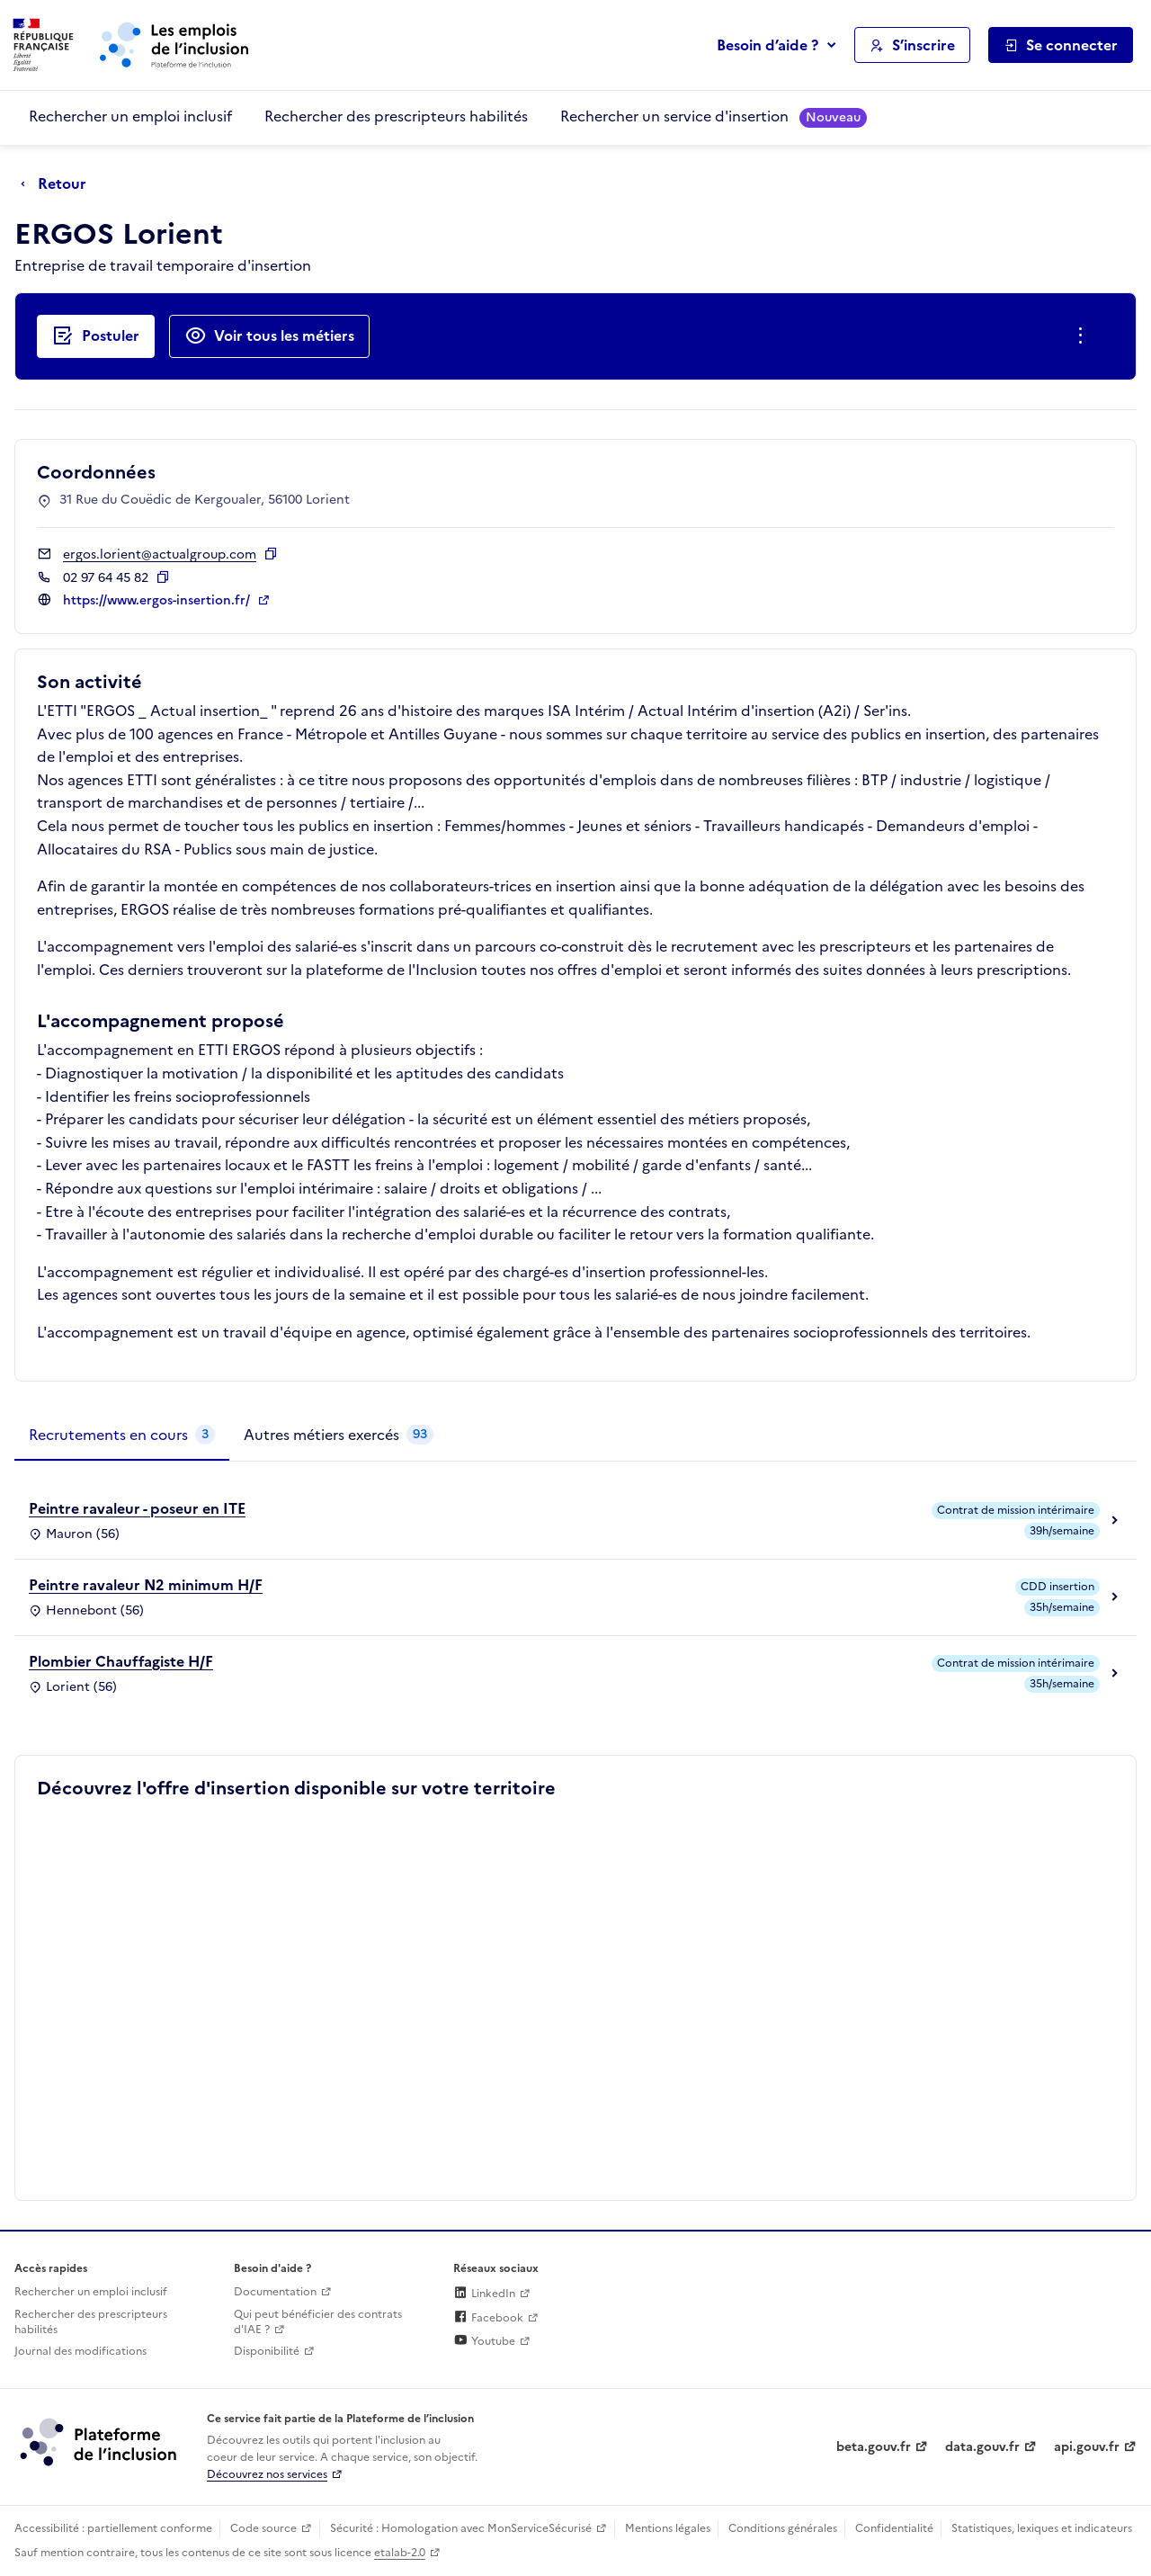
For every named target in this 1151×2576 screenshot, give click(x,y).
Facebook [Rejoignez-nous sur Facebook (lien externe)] (488, 2318)
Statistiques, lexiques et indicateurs (1041, 2528)
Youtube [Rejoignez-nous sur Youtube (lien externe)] (484, 2341)
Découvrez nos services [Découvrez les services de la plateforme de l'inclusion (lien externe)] (267, 2474)
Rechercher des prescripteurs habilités (396, 116)
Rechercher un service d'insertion (713, 116)
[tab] (121, 1435)
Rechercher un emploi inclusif (130, 116)
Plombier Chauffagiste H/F (121, 1661)
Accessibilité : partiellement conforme (113, 2528)
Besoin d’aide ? (767, 45)
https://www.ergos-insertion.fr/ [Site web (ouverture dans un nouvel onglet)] (158, 600)
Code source (263, 2528)
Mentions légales (667, 2528)
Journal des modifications (80, 2351)
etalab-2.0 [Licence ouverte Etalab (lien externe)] (399, 2553)
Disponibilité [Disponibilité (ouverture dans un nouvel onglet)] (266, 2351)
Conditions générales (782, 2528)
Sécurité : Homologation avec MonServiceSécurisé (461, 2528)
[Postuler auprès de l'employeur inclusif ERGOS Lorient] (96, 336)
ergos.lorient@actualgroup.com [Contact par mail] (159, 554)
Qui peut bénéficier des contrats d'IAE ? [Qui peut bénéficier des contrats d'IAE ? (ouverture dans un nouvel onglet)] (318, 2322)
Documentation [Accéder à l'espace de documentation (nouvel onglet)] (275, 2292)
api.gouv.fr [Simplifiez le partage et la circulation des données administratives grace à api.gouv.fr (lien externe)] (1087, 2446)
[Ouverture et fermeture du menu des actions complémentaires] (1084, 336)
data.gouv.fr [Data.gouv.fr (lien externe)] (982, 2446)
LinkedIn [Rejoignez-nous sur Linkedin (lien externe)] (484, 2293)
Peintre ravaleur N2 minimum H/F (146, 1585)
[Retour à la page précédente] (58, 184)
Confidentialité (894, 2528)
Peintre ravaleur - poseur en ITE (137, 1508)
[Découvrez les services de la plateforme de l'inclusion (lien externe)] (99, 2441)
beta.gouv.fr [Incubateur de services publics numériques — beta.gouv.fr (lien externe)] (873, 2446)
